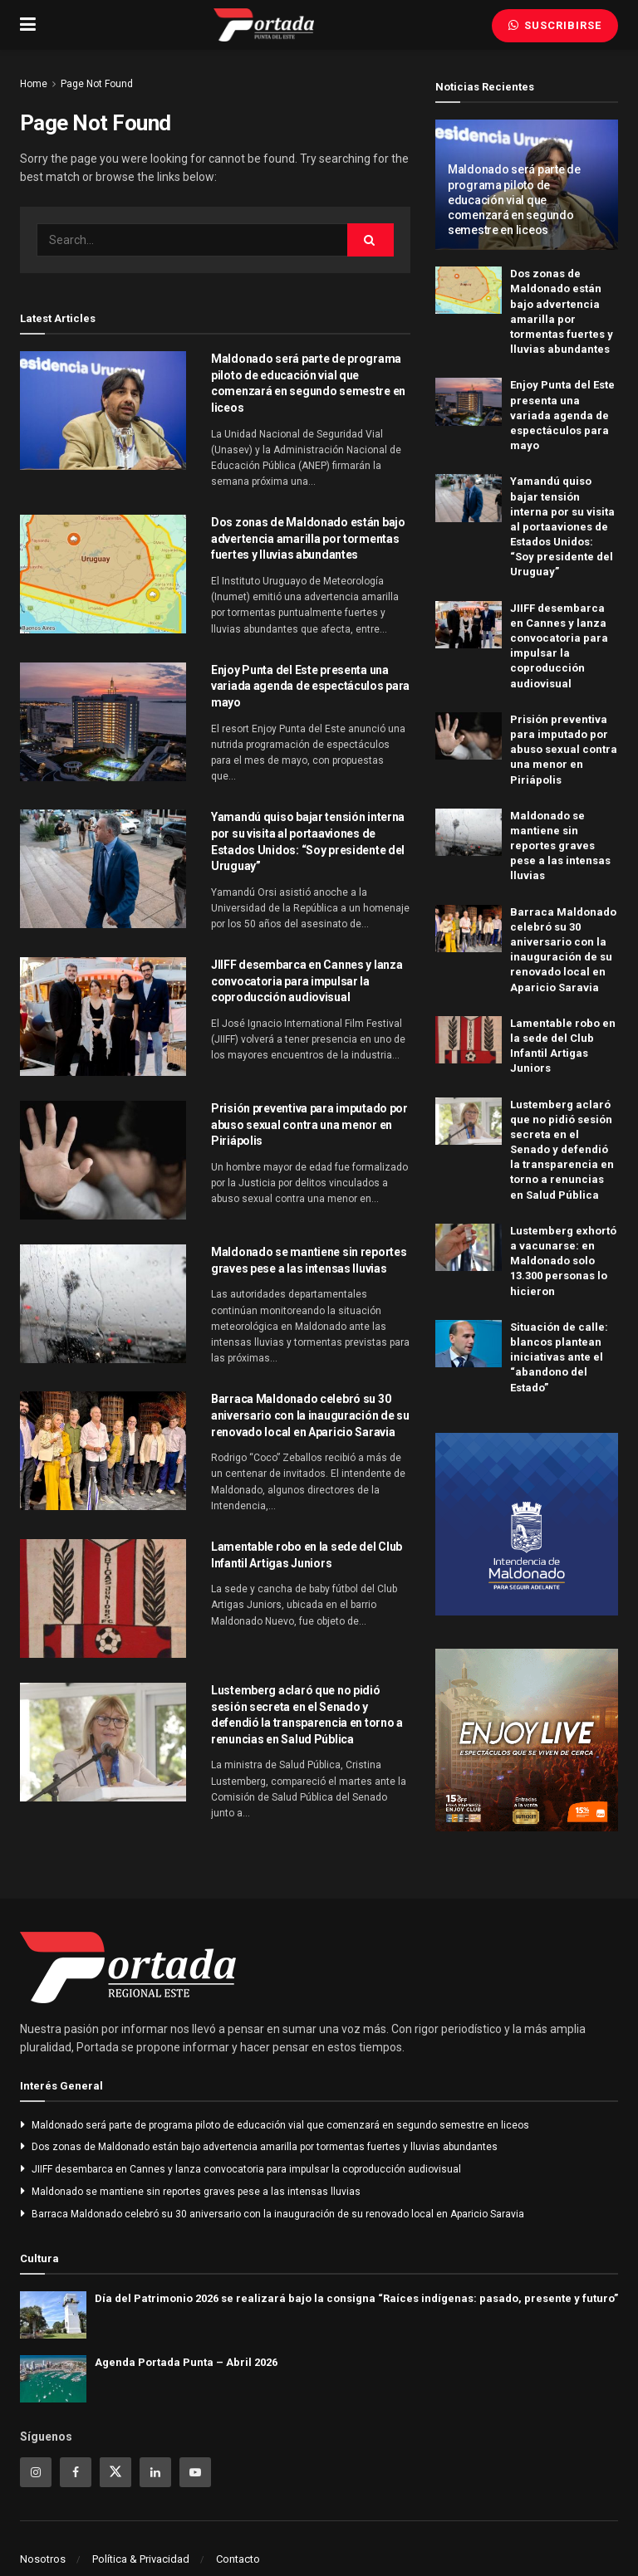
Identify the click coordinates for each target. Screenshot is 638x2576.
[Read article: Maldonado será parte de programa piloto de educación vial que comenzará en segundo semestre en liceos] (103, 410)
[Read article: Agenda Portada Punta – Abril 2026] (53, 2378)
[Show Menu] (28, 25)
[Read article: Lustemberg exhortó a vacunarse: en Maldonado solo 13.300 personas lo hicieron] (468, 1247)
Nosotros (43, 2559)
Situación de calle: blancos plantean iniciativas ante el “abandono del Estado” (559, 1357)
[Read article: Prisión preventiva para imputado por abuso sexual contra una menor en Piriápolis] (103, 1160)
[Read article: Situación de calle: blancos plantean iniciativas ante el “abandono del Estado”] (468, 1343)
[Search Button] (370, 240)
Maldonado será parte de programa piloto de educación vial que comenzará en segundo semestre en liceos (514, 200)
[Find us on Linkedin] (155, 2472)
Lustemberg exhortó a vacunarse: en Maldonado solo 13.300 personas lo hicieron (563, 1261)
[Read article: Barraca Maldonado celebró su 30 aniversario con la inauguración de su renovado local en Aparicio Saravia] (103, 1450)
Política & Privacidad (140, 2559)
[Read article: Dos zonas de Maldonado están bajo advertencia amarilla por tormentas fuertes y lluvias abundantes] (103, 574)
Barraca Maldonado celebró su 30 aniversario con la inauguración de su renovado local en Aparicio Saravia (310, 1415)
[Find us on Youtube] (195, 2472)
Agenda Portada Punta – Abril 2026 (186, 2362)
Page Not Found (97, 84)
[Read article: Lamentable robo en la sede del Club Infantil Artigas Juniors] (103, 1598)
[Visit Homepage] (263, 25)
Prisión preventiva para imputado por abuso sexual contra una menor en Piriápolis (309, 1124)
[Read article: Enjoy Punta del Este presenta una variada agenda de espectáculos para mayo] (103, 721)
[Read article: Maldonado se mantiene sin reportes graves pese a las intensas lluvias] (103, 1303)
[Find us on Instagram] (36, 2472)
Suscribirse (554, 25)
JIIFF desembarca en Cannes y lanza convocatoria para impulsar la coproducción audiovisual (306, 981)
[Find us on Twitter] (115, 2472)
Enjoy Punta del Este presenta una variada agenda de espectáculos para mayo (310, 686)
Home (33, 84)
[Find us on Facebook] (75, 2472)
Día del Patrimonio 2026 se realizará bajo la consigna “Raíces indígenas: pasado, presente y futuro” (356, 2298)
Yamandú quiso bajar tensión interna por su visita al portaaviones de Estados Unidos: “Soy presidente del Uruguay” (562, 526)
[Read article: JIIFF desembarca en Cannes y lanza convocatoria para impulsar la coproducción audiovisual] (103, 1016)
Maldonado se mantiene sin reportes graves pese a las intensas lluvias (560, 845)
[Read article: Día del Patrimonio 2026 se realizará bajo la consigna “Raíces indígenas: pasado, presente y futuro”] (53, 2315)
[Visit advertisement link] (526, 1524)
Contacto (238, 2559)
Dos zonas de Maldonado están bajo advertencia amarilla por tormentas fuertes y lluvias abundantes (308, 538)
